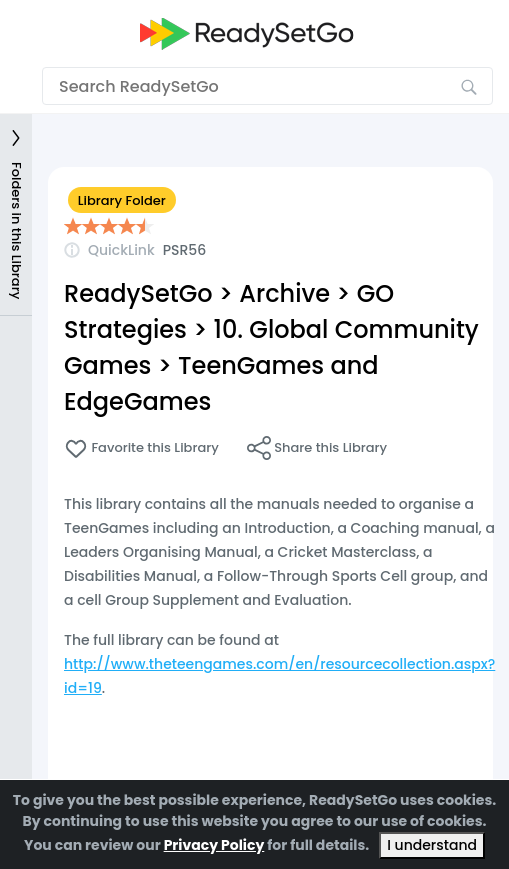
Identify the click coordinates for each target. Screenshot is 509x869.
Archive (284, 293)
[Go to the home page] (247, 33)
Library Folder (122, 200)
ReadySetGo (138, 293)
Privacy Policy (214, 845)
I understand (432, 845)
